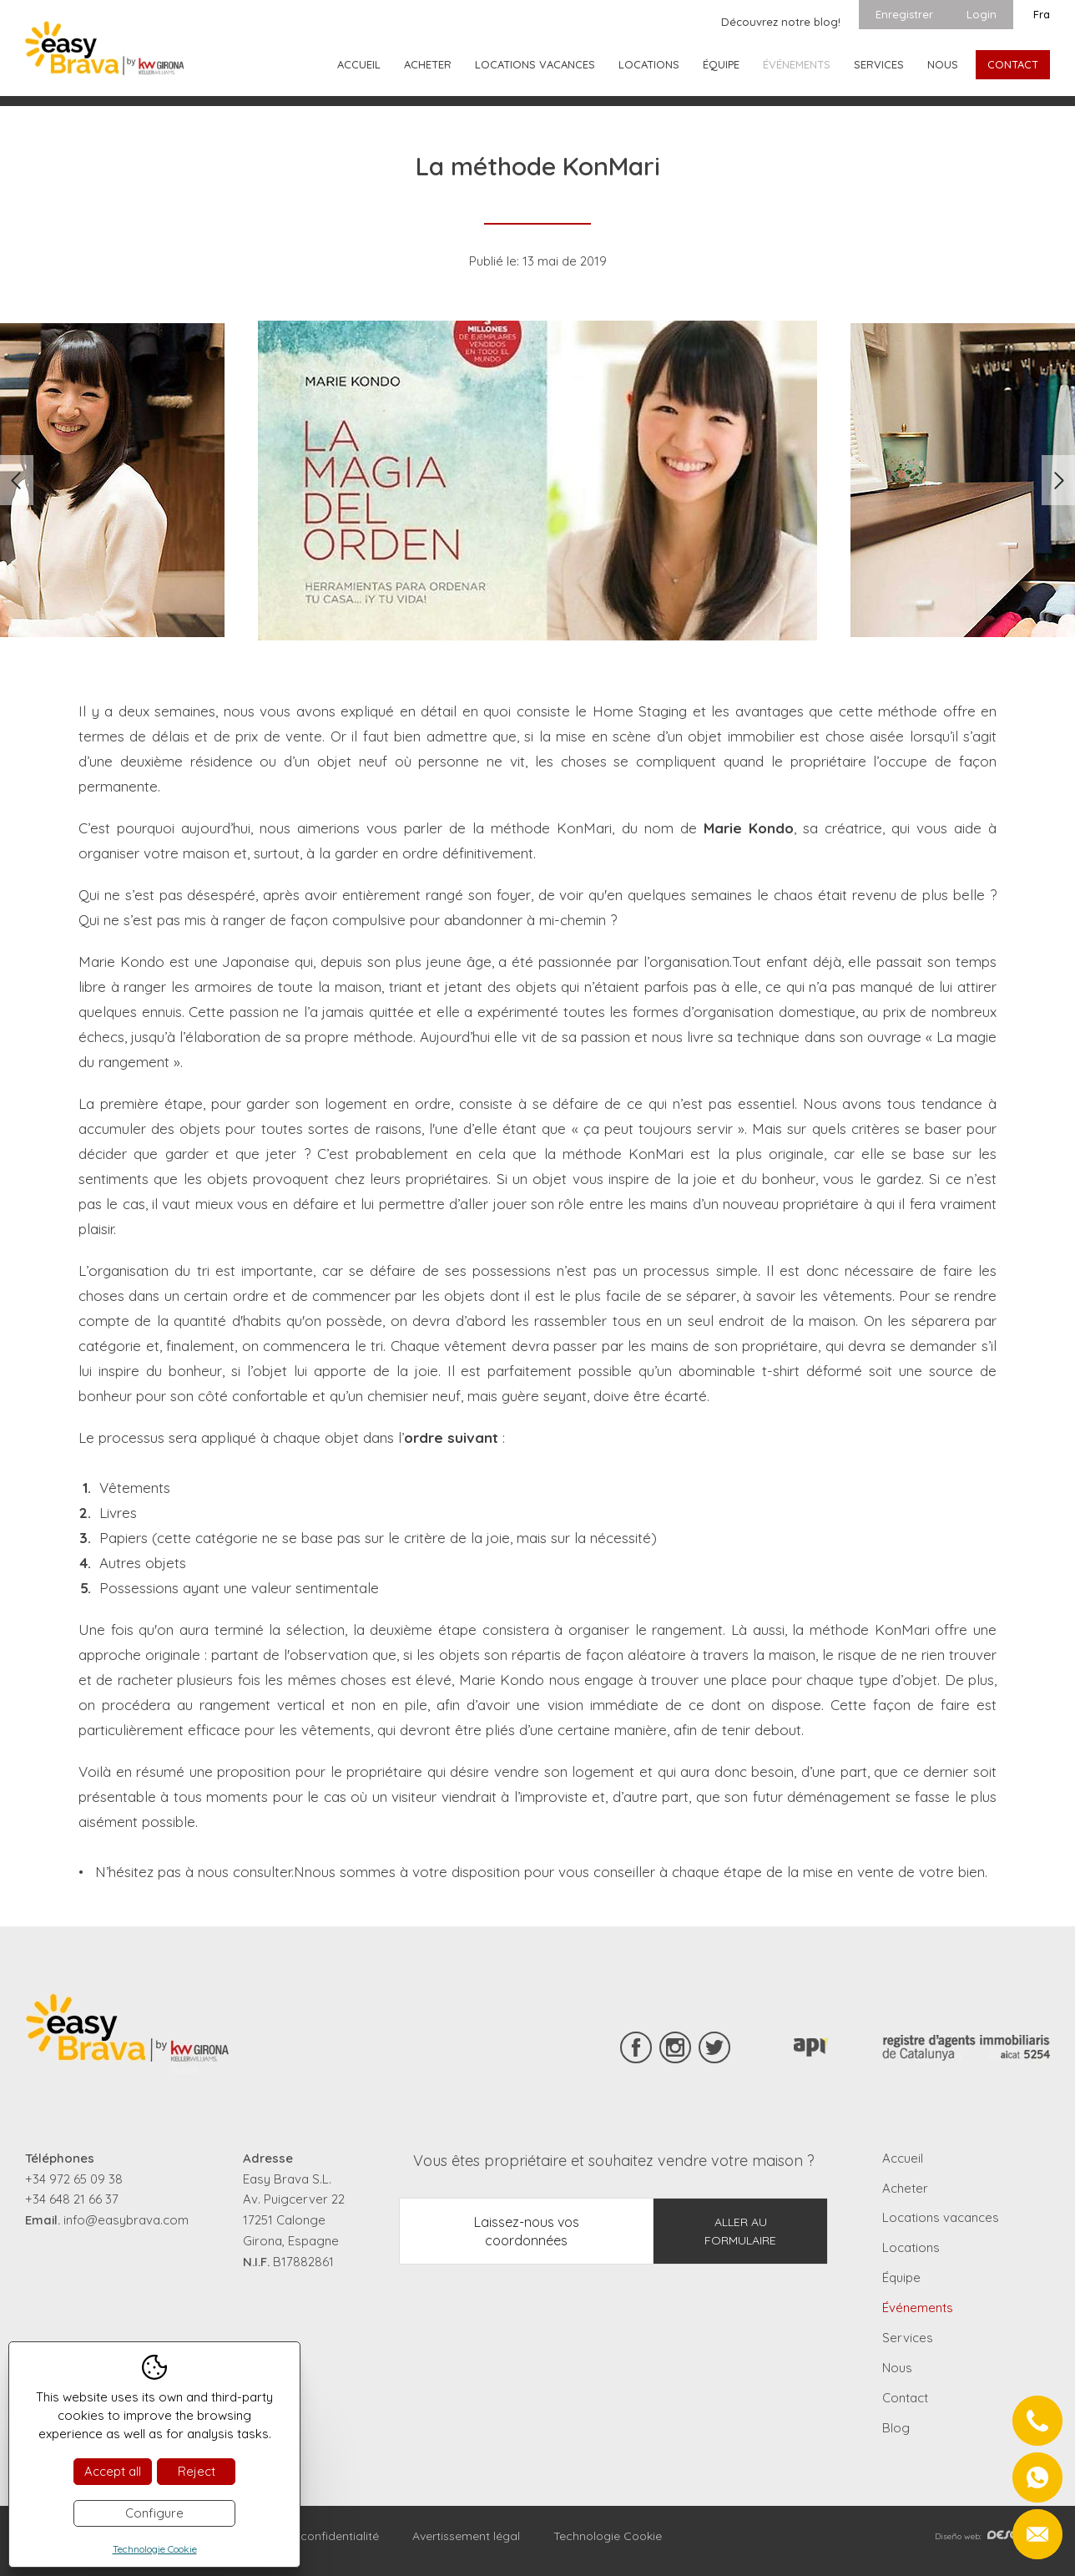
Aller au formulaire (740, 2231)
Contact (1012, 64)
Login (981, 14)
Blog (896, 2428)
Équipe (721, 64)
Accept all (112, 2471)
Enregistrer (904, 14)
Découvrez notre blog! (780, 21)
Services (879, 64)
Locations (648, 64)
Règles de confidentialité (311, 2535)
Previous (16, 480)
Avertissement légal (466, 2535)
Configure (154, 2513)
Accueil (359, 64)
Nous (942, 64)
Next (1058, 480)
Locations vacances (535, 64)
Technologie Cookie (607, 2535)
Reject (196, 2471)
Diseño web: (992, 2536)
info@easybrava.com (126, 2220)
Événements (796, 64)
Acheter (428, 64)
